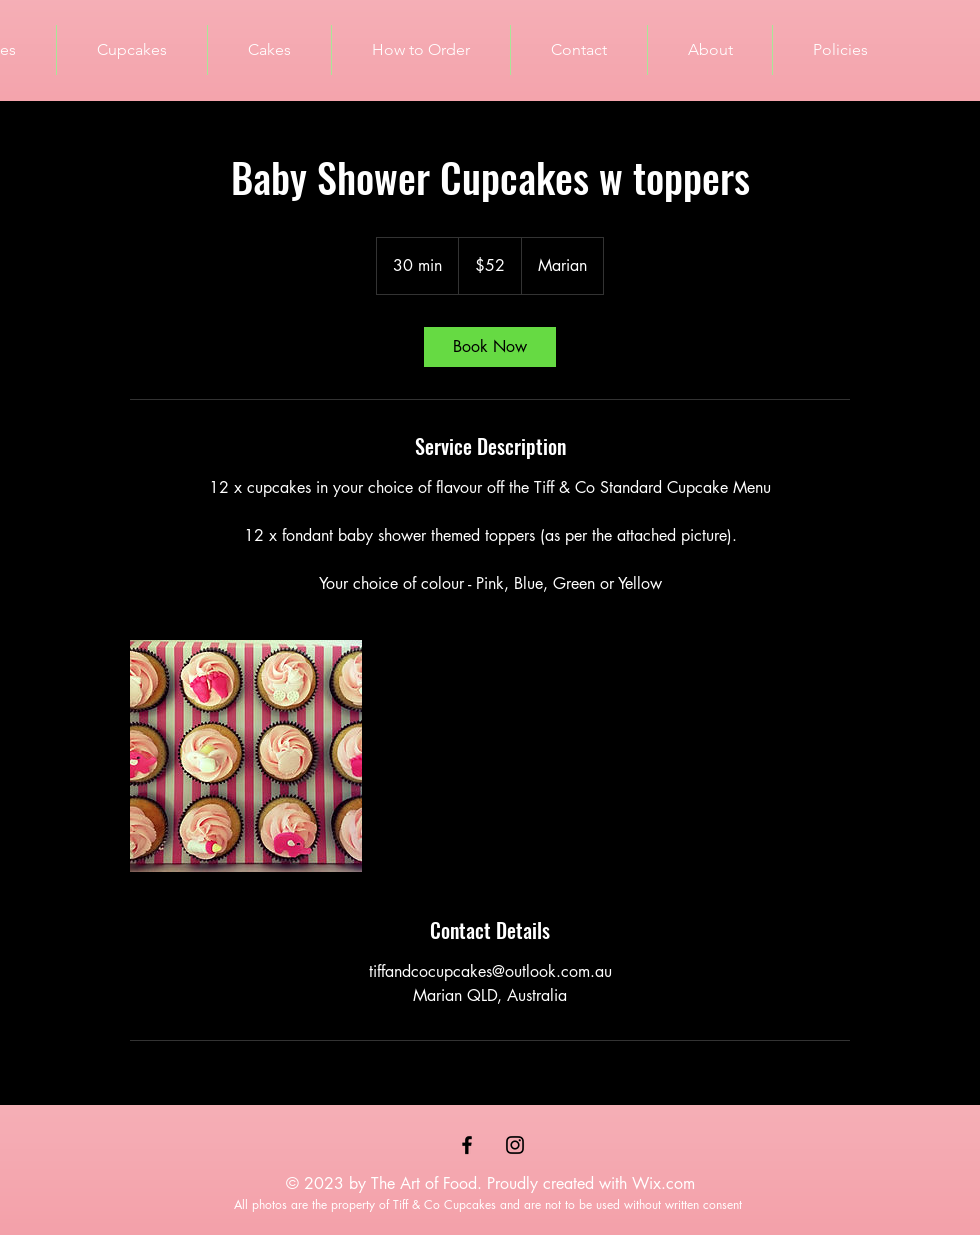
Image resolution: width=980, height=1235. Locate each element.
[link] (490, 347)
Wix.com (663, 1183)
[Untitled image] (246, 756)
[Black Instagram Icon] (515, 1145)
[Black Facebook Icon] (467, 1145)
